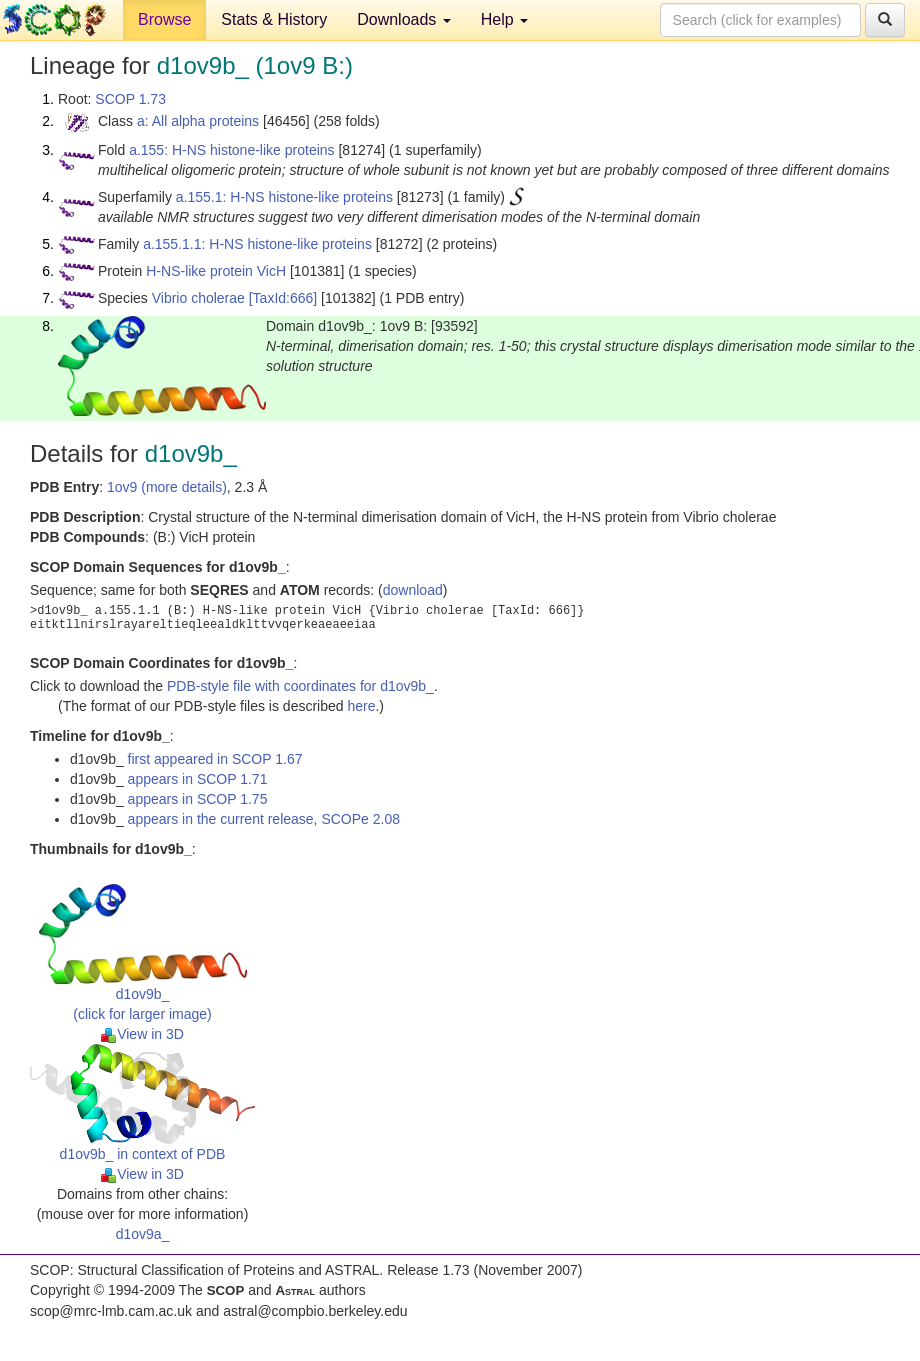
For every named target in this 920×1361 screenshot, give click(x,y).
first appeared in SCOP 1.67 (215, 759)
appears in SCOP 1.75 (198, 799)
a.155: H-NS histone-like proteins (231, 150)
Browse (164, 19)
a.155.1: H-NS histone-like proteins (284, 197)
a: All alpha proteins (198, 121)
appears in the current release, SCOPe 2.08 (264, 819)
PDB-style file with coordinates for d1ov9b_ (300, 686)
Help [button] (504, 19)
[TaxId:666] (283, 298)
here (361, 706)
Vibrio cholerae (198, 298)
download (413, 590)
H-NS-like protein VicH (216, 271)
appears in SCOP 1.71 (198, 779)
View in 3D (142, 1034)
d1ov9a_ (143, 1234)
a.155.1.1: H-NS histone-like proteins (257, 244)
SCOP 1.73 (130, 99)
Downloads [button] (404, 19)
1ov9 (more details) (167, 487)
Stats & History (274, 19)
